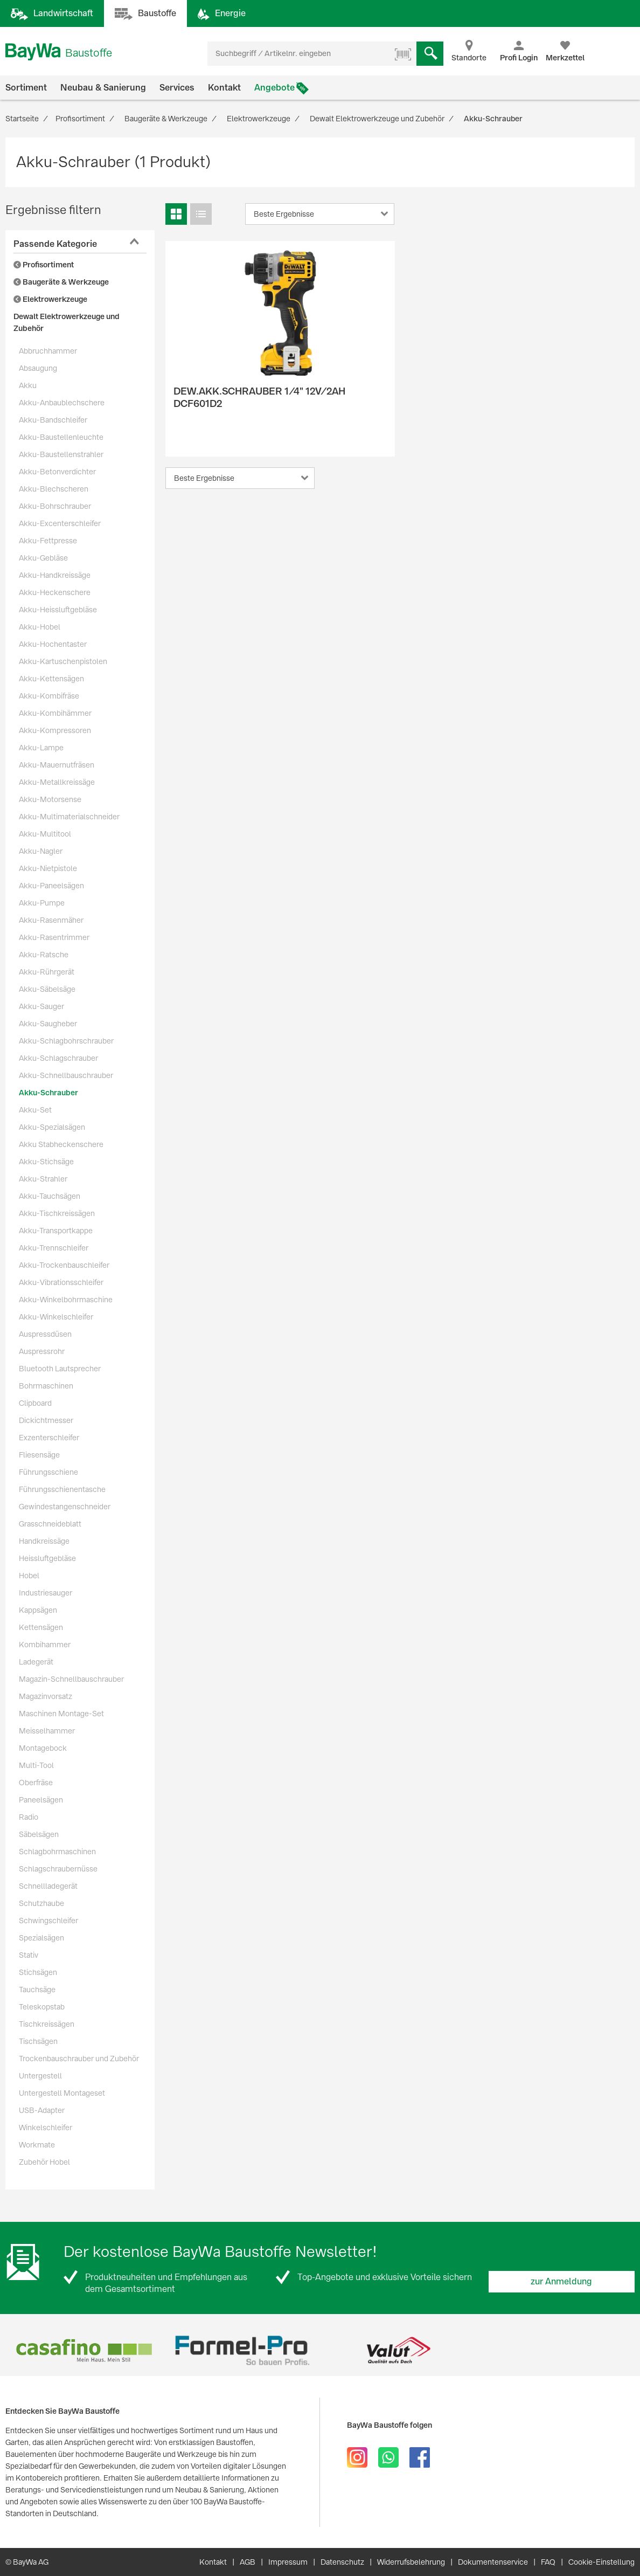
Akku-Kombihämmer (55, 713)
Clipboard (35, 1403)
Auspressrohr (42, 1351)
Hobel (29, 1575)
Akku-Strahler (43, 1179)
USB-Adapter (42, 2110)
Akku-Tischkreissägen (57, 1213)
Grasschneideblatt (50, 1524)
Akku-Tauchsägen (49, 1196)
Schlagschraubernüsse (58, 1869)
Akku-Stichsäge (46, 1161)
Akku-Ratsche (43, 954)
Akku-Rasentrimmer (54, 937)
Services (176, 87)
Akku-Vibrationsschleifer (61, 1282)
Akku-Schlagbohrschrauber (66, 1041)
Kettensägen (41, 1627)
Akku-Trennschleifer (53, 1248)
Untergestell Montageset (62, 2093)
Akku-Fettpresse (48, 540)
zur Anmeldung (561, 2281)
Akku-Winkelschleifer (56, 1317)
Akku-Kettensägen (51, 678)
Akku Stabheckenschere (61, 1144)
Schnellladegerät (48, 1886)
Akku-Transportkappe (56, 1230)
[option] (84, 2350)
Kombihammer (45, 1644)
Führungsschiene (48, 1472)
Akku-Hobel (39, 627)
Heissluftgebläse (47, 1558)
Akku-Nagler (40, 851)
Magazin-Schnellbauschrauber (71, 1679)
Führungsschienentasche (62, 1489)
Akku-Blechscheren (53, 489)
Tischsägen (38, 2041)
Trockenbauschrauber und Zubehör (79, 2058)
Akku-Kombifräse (49, 696)
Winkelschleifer (45, 2127)
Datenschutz (342, 2562)
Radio (28, 1817)
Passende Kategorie (55, 244)
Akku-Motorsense (50, 799)
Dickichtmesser (46, 1420)
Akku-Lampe (41, 747)
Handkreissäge (44, 1541)
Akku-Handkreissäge (55, 575)
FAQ (548, 2562)
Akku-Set (35, 1110)
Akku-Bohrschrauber (55, 506)
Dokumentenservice (493, 2562)
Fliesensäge (39, 1455)
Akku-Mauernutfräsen (56, 765)
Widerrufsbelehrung (411, 2562)
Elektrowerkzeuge (50, 299)
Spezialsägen (41, 1938)
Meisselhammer (47, 1731)
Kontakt (224, 87)
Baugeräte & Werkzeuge (61, 282)
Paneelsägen (41, 1800)
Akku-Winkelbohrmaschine (66, 1299)
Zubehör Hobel (44, 2162)
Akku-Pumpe (42, 903)
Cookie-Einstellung (601, 2562)
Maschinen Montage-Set (61, 1713)
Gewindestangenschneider (64, 1506)
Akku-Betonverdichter (57, 471)
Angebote (274, 87)
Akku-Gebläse (43, 558)
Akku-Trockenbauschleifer (64, 1265)
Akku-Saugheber (48, 1023)
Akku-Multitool (45, 834)
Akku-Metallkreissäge (57, 782)
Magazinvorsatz (45, 1696)
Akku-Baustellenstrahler (61, 454)
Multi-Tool (36, 1765)
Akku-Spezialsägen (52, 1127)
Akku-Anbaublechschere (62, 403)
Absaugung (38, 368)
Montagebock (43, 1748)
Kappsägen (38, 1610)
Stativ (28, 1955)
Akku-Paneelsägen (51, 885)
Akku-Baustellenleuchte (61, 437)
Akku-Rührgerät (46, 972)
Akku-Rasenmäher (51, 920)
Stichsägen (38, 1972)
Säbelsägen (39, 1834)
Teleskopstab (42, 2007)
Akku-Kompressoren (55, 730)
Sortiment (26, 87)
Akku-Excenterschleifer (60, 523)
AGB (247, 2562)
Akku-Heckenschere (55, 592)
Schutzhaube (41, 1903)
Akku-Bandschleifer (53, 420)
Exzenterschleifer (49, 1437)
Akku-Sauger (41, 1006)
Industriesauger (45, 1593)
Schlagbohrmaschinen (57, 1851)
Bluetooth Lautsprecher (60, 1368)
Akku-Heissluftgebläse (58, 609)
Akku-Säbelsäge (47, 989)
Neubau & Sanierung (103, 87)
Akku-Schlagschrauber (58, 1058)
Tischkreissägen (46, 2024)
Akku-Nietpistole (48, 868)
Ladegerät (36, 1662)
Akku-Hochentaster (53, 644)
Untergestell (40, 2076)
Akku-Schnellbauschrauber (66, 1075)
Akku (28, 385)
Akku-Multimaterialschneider (69, 816)
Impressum (288, 2562)
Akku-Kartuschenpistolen (63, 661)
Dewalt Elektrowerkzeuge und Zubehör (66, 322)
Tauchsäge (37, 1989)
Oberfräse (36, 1782)
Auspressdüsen (45, 1334)
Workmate (37, 2145)
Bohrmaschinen (46, 1386)
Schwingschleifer (48, 1920)
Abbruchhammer (48, 351)
